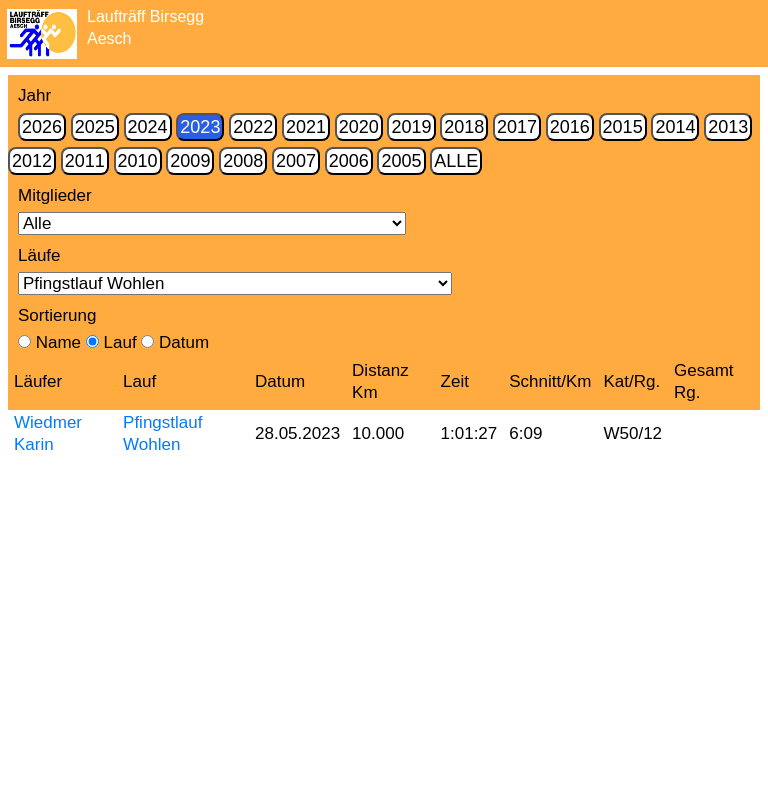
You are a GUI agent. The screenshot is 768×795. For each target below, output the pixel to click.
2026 (42, 127)
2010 (138, 161)
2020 (359, 127)
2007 (296, 161)
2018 (464, 127)
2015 (623, 127)
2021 (306, 127)
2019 (411, 127)
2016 (570, 127)
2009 (190, 161)
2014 (675, 127)
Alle (456, 161)
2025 (95, 127)
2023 (200, 127)
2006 (349, 161)
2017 (517, 127)
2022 (253, 127)
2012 (32, 161)
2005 (401, 161)
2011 (85, 161)
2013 (728, 127)
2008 (243, 161)
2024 (148, 127)
